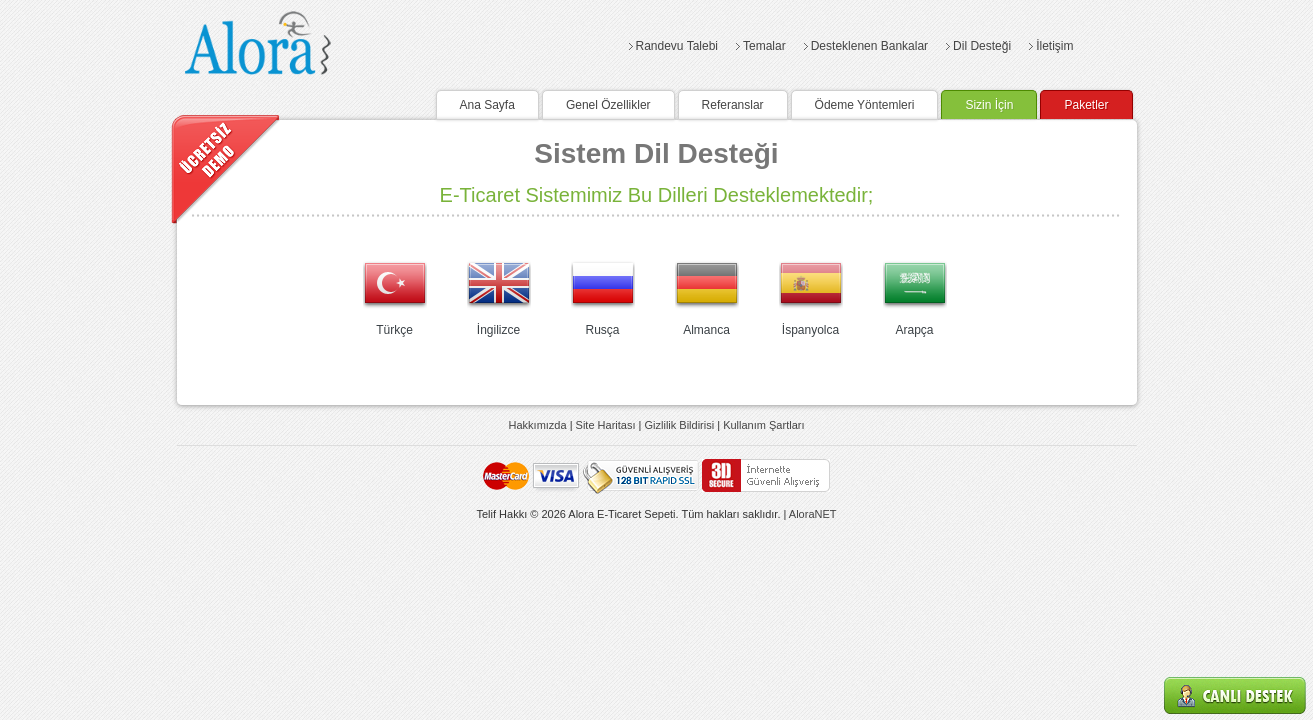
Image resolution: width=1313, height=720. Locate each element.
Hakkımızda (538, 425)
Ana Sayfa (487, 105)
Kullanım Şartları (763, 425)
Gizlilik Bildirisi (680, 425)
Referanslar (733, 105)
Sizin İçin (989, 105)
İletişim (1054, 46)
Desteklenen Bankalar (869, 46)
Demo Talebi (226, 169)
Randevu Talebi (677, 46)
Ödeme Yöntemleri (865, 105)
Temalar (764, 46)
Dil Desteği (982, 46)
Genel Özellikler (608, 105)
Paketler (1086, 105)
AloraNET (813, 514)
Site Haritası (606, 425)
